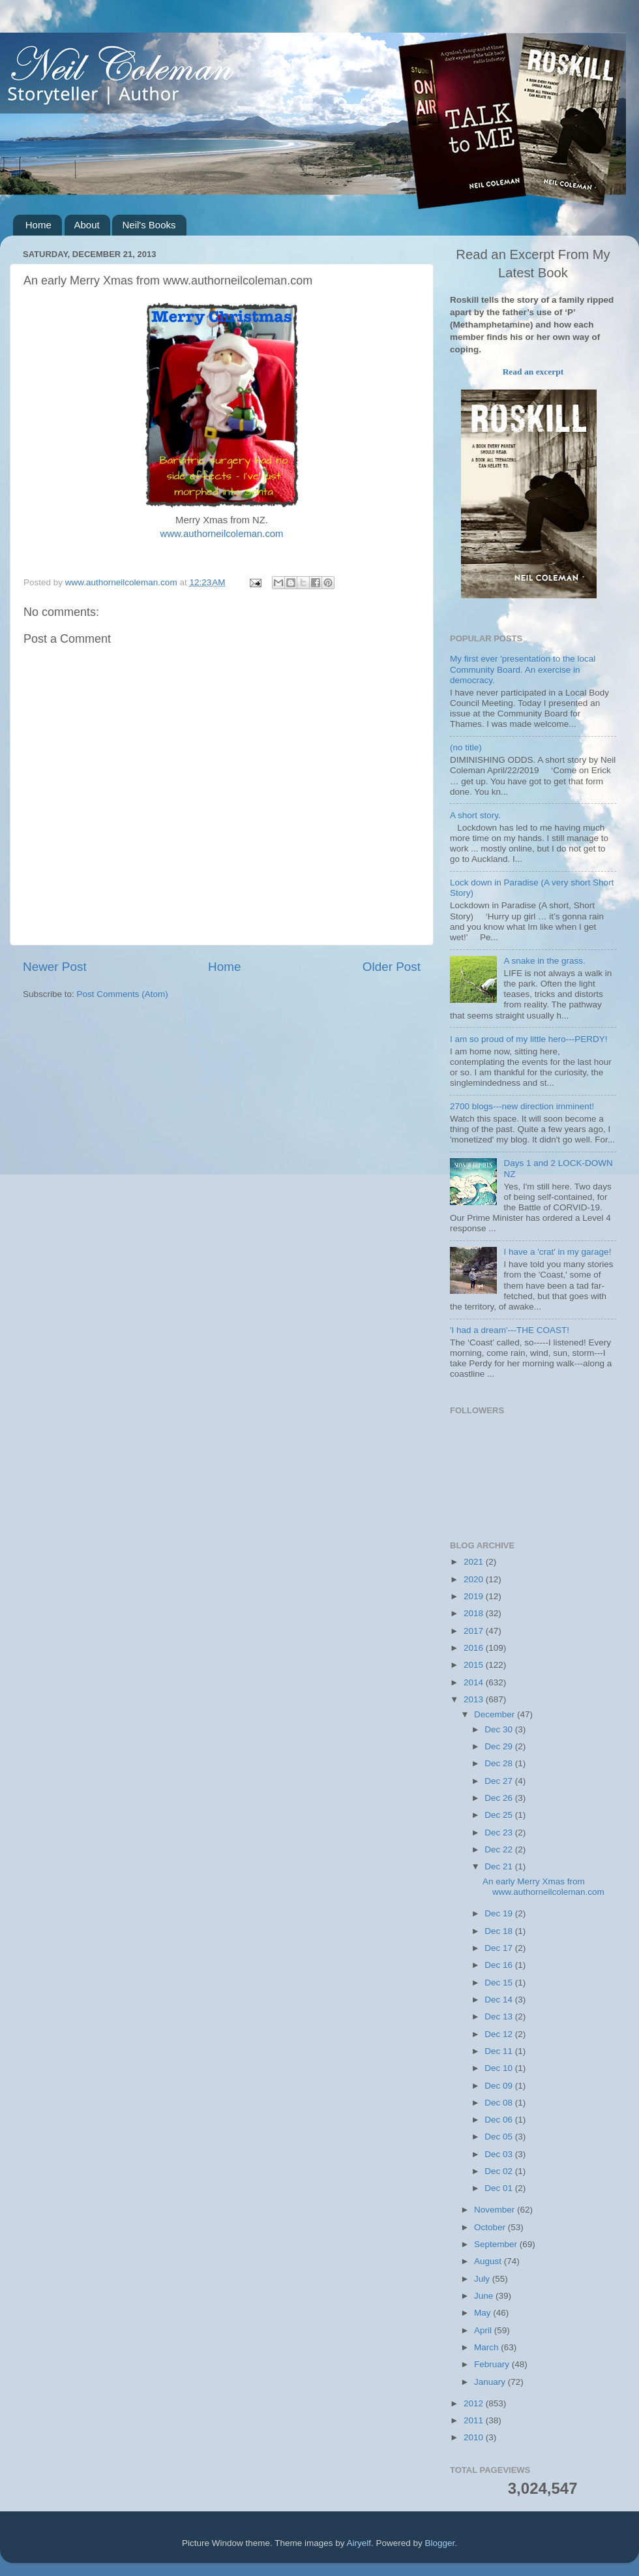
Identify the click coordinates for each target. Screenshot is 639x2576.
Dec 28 (499, 1763)
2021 (475, 1562)
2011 (475, 2420)
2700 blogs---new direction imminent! (522, 1106)
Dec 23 (499, 1832)
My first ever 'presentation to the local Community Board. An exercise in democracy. (522, 669)
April (484, 2330)
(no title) (466, 747)
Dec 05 (499, 2136)
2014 (475, 1682)
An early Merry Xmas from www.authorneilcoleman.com (543, 1887)
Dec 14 (499, 1999)
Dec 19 (499, 1913)
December (495, 1714)
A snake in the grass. (544, 961)
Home (38, 224)
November (495, 2210)
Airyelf (359, 2543)
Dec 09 (499, 2086)
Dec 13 (499, 2016)
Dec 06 (499, 2119)
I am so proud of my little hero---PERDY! (529, 1039)
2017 (475, 1631)
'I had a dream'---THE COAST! (509, 1330)
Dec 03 (499, 2154)
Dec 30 (499, 1729)
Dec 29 (499, 1746)
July (483, 2279)
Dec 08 (499, 2103)
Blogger (440, 2543)
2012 (475, 2403)
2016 (475, 1648)
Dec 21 (499, 1866)
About (87, 224)
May (483, 2313)
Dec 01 (499, 2188)
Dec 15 (499, 1982)
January (491, 2382)
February (493, 2364)
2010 (475, 2437)
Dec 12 (499, 2034)
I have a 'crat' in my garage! (557, 1252)
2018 (475, 1613)
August (489, 2261)
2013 (475, 1699)
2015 (475, 1665)
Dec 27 (499, 1781)
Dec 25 (499, 1815)
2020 (475, 1579)
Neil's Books (148, 224)
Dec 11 (499, 2051)
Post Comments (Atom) (122, 994)
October (491, 2227)
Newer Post (55, 967)
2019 (475, 1596)
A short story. (475, 815)
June (485, 2296)
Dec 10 (499, 2068)
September (497, 2244)
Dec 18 (499, 1931)
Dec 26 (499, 1798)
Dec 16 (499, 1965)
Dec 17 (499, 1948)
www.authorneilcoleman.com (222, 534)
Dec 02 (499, 2171)
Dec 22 (499, 1849)
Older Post (392, 967)
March (487, 2347)
